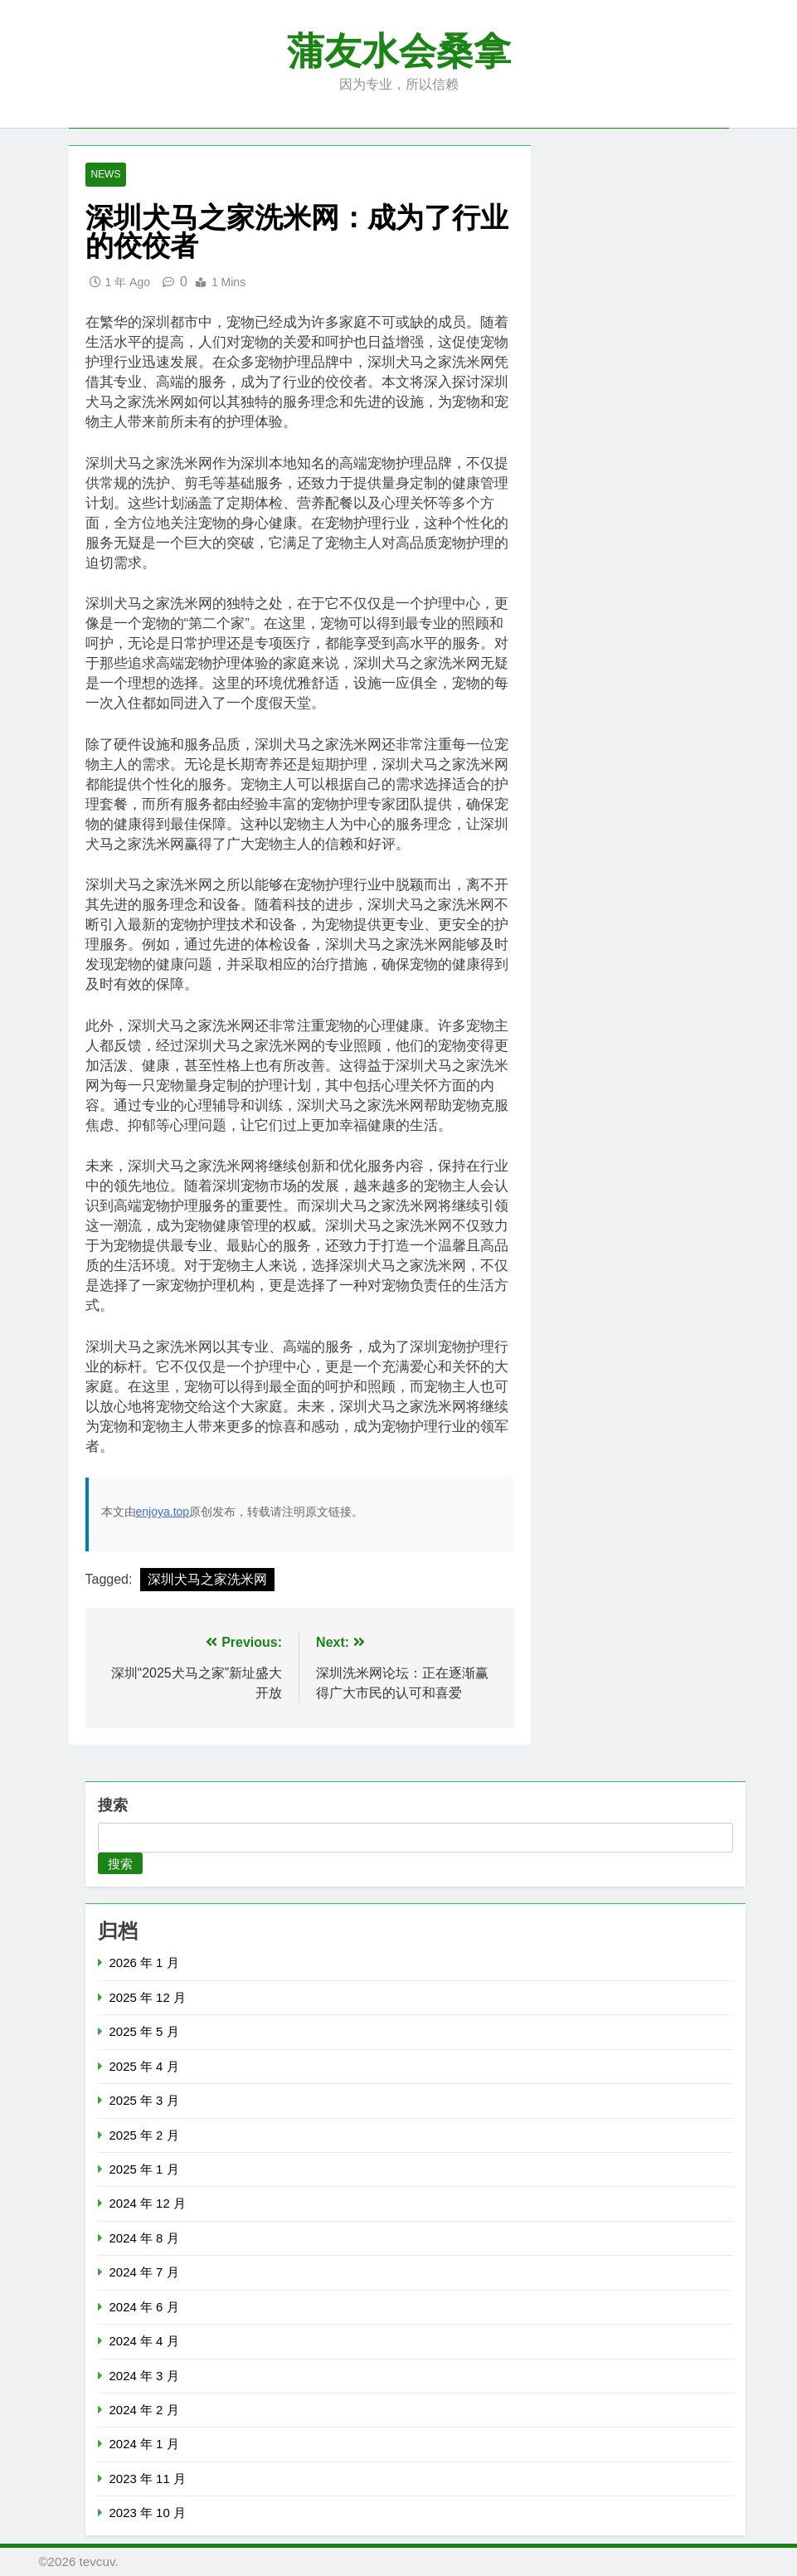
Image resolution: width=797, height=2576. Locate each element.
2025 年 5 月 (144, 2031)
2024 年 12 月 (147, 2203)
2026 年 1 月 (144, 1963)
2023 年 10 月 (147, 2512)
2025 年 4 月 (144, 2066)
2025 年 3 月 (144, 2100)
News (106, 175)
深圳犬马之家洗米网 (207, 1580)
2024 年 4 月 (144, 2341)
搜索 (113, 1806)
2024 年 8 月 (144, 2238)
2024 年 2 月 (144, 2410)
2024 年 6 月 (144, 2307)
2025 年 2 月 (144, 2135)
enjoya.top (163, 1512)
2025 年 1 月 (144, 2169)
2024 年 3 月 (144, 2376)
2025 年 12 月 (147, 1997)
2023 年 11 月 (147, 2478)
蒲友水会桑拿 (399, 51)
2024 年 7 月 (144, 2272)
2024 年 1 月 (144, 2444)
